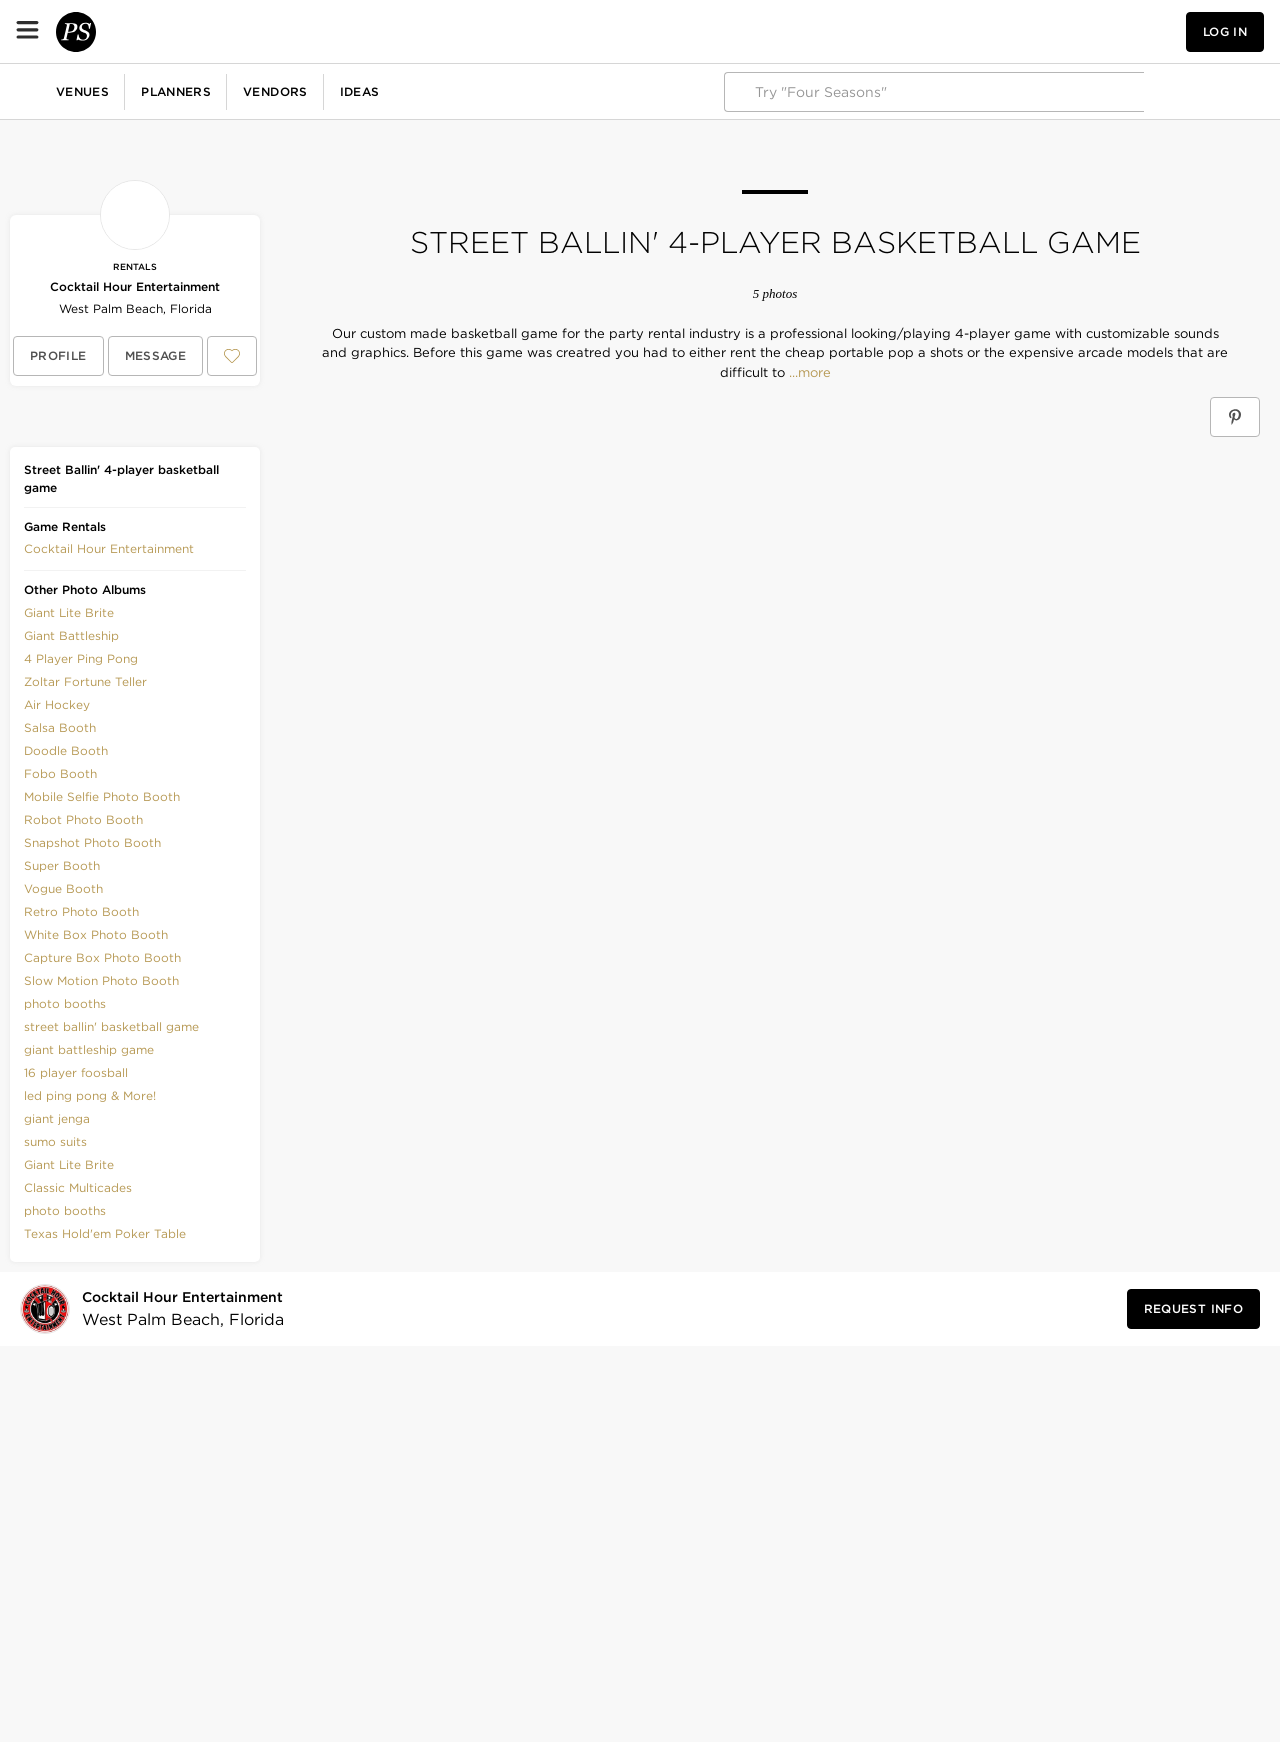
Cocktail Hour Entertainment (135, 286)
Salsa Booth (60, 727)
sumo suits (55, 1141)
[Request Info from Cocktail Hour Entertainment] (1193, 1309)
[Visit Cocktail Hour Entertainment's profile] (186, 1309)
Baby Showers (405, 91)
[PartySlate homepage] (96, 31)
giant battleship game (89, 1049)
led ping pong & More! (90, 1095)
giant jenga (57, 1118)
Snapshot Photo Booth (92, 842)
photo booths (65, 1003)
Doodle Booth (66, 750)
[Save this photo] (417, 466)
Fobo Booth (60, 773)
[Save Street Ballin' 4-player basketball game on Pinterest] (1235, 417)
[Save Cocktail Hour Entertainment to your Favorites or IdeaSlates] (232, 356)
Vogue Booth (63, 888)
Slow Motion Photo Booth (101, 980)
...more (808, 373)
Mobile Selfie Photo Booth (102, 796)
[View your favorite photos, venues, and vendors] (1038, 32)
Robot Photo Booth (83, 819)
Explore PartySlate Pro (1177, 91)
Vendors (435, 31)
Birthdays (295, 91)
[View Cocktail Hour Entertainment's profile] (58, 356)
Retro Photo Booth (81, 911)
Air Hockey (57, 704)
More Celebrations (654, 91)
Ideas (520, 31)
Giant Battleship (71, 635)
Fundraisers (523, 91)
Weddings (50, 91)
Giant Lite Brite (69, 612)
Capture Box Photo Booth (102, 957)
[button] (1038, 31)
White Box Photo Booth (96, 934)
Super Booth (62, 865)
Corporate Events (173, 91)
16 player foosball (76, 1072)
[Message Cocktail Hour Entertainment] (156, 356)
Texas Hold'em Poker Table (105, 1233)
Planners (336, 31)
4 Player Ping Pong (81, 658)
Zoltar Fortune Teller (85, 681)
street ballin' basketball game (111, 1026)
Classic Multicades (78, 1187)
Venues (242, 31)
